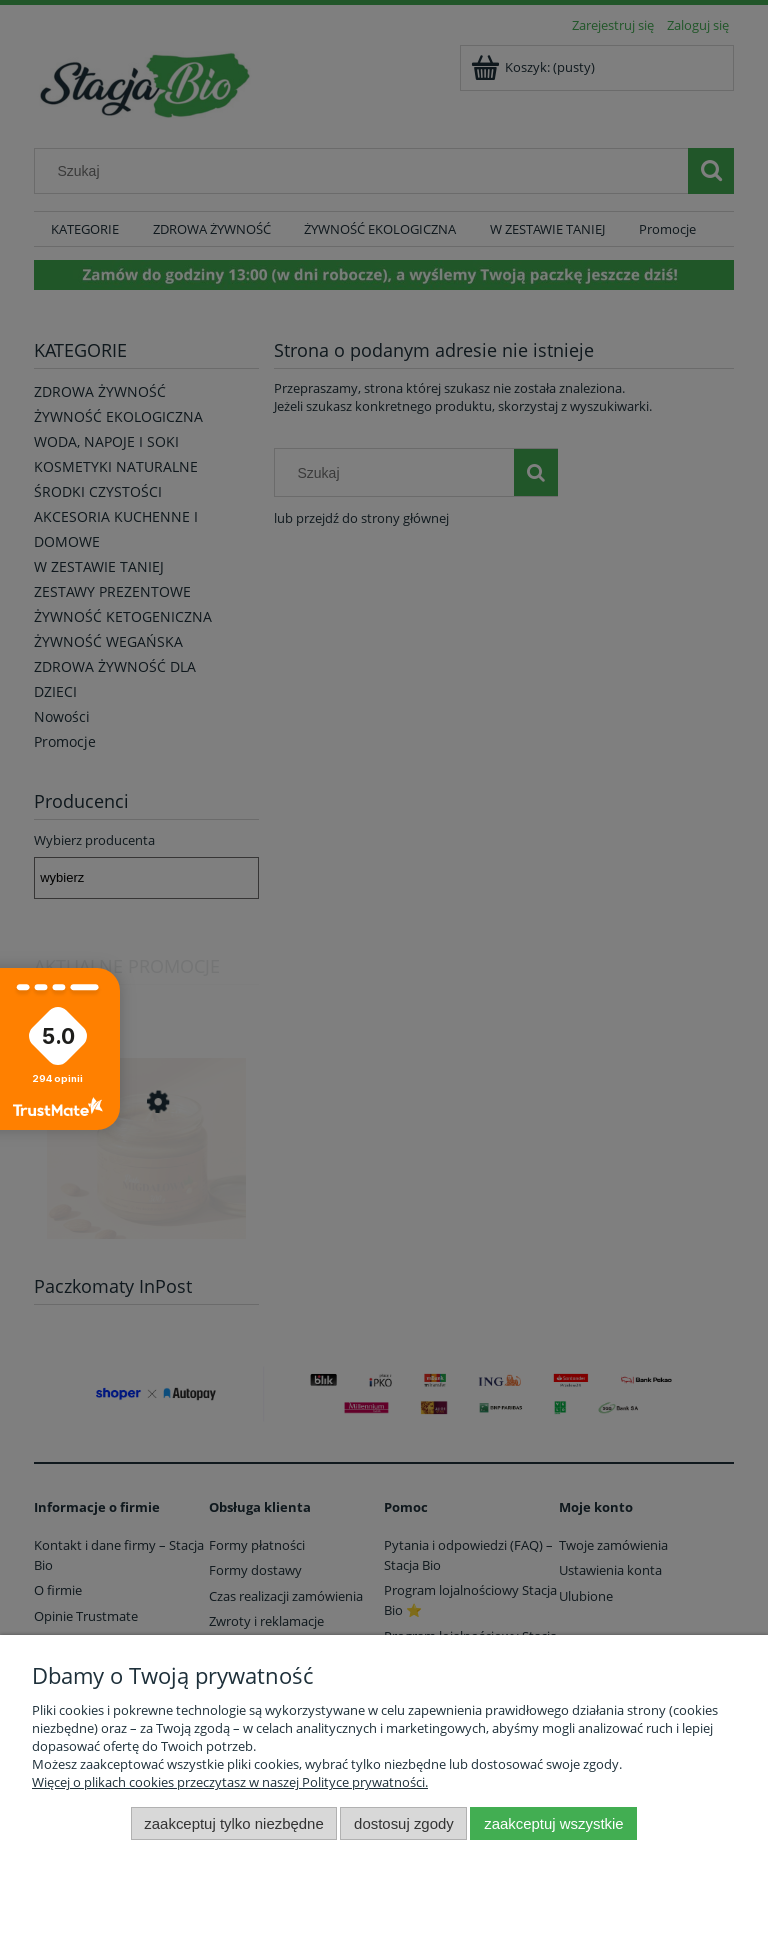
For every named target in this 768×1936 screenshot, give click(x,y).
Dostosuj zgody (404, 1823)
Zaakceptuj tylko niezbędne (233, 1823)
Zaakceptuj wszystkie (553, 1823)
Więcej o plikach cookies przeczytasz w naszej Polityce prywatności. (230, 1782)
